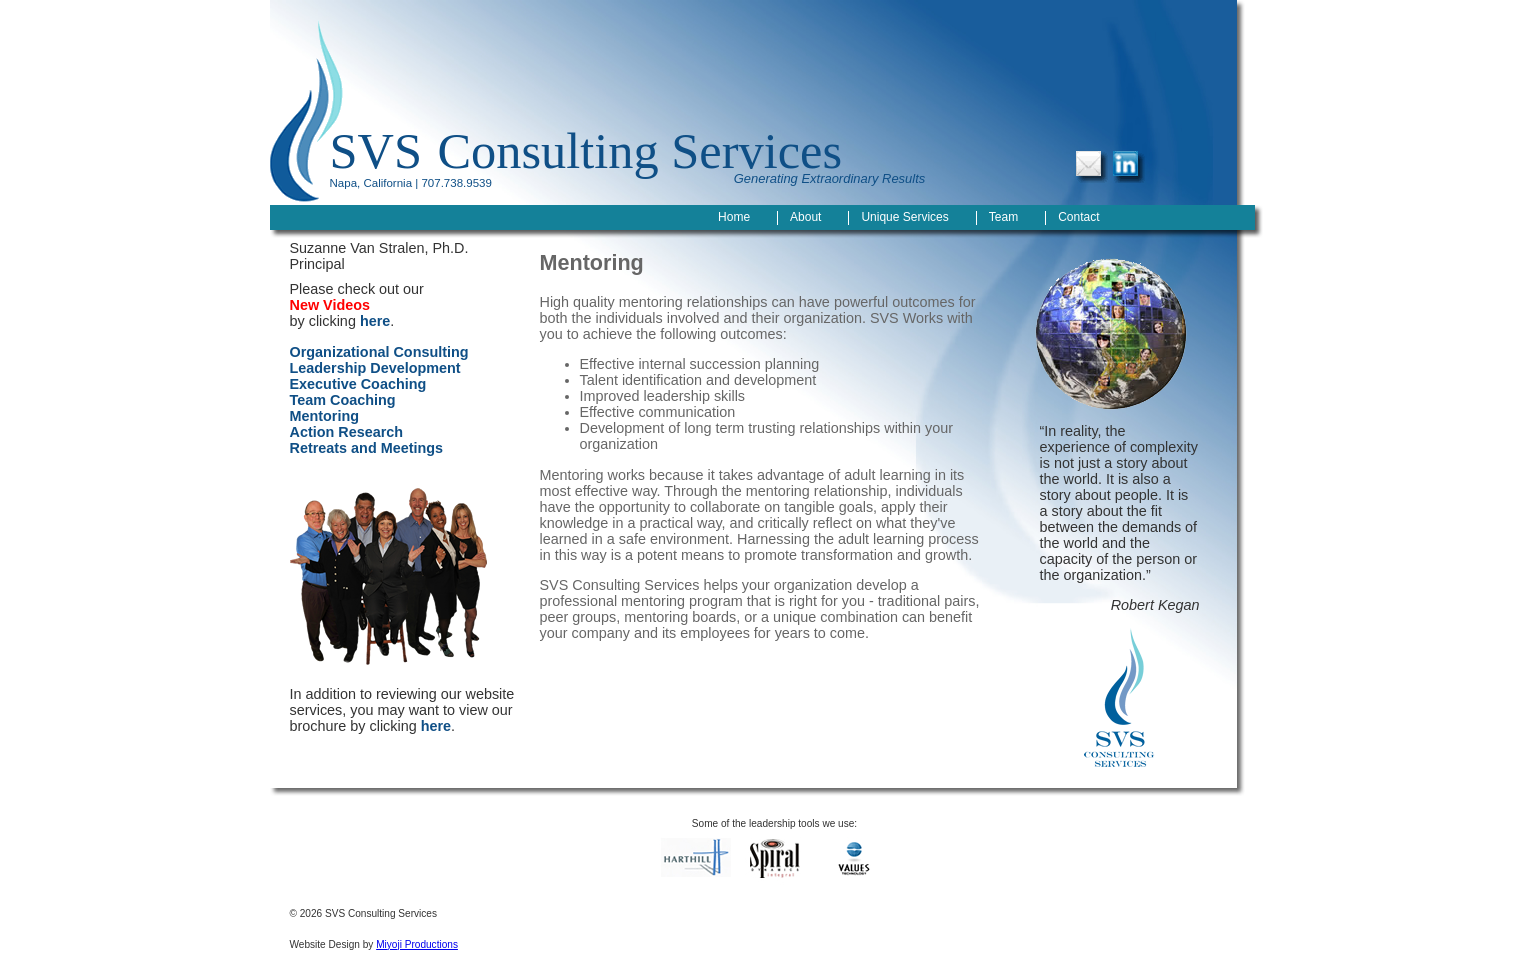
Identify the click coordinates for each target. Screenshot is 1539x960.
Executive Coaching (358, 384)
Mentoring (325, 416)
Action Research (347, 432)
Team (1003, 217)
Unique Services (904, 217)
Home (734, 217)
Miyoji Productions (417, 944)
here (375, 321)
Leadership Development (375, 368)
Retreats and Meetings (367, 448)
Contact (1078, 217)
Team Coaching (343, 400)
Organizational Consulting (379, 352)
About (805, 217)
